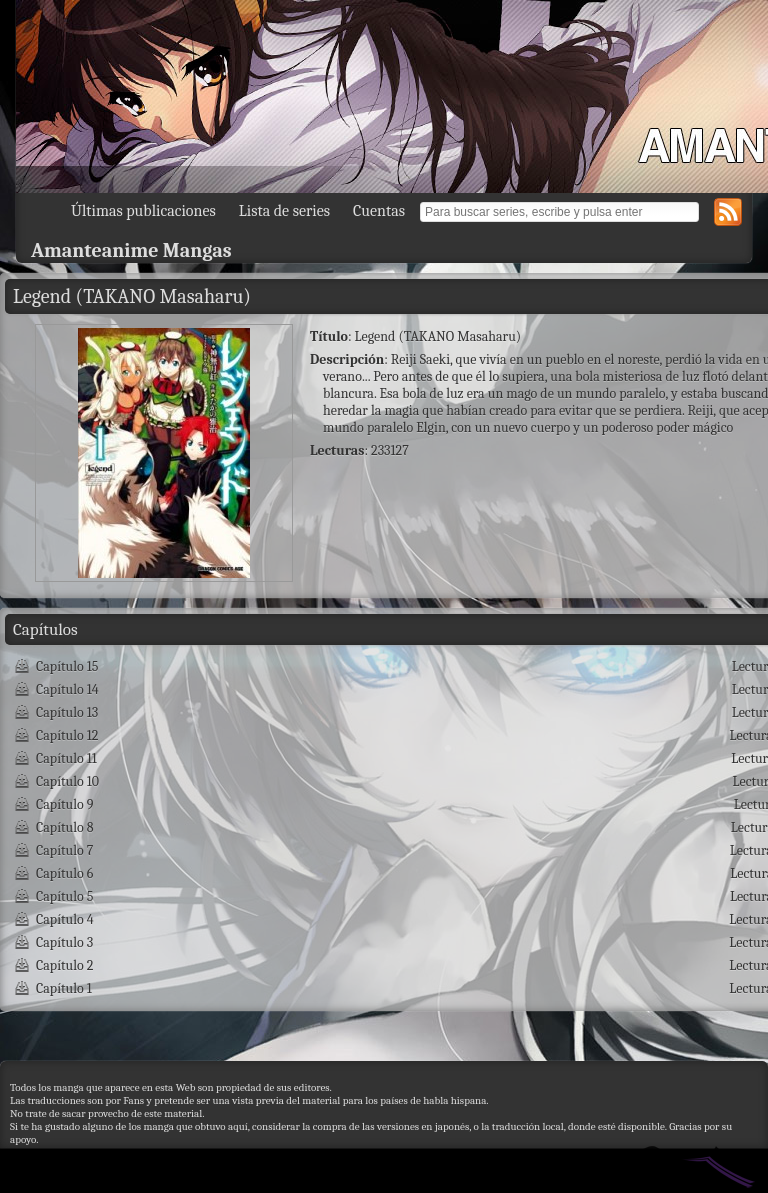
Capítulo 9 (64, 804)
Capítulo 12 (67, 735)
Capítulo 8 (65, 827)
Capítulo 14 (67, 689)
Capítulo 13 (67, 712)
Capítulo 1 (64, 988)
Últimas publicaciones (143, 211)
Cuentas (379, 211)
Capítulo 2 (64, 965)
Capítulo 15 (67, 666)
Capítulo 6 (64, 873)
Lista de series (284, 211)
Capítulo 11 (66, 758)
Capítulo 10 (67, 781)
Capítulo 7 (64, 850)
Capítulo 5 (64, 896)
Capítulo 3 (64, 942)
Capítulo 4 (65, 919)
